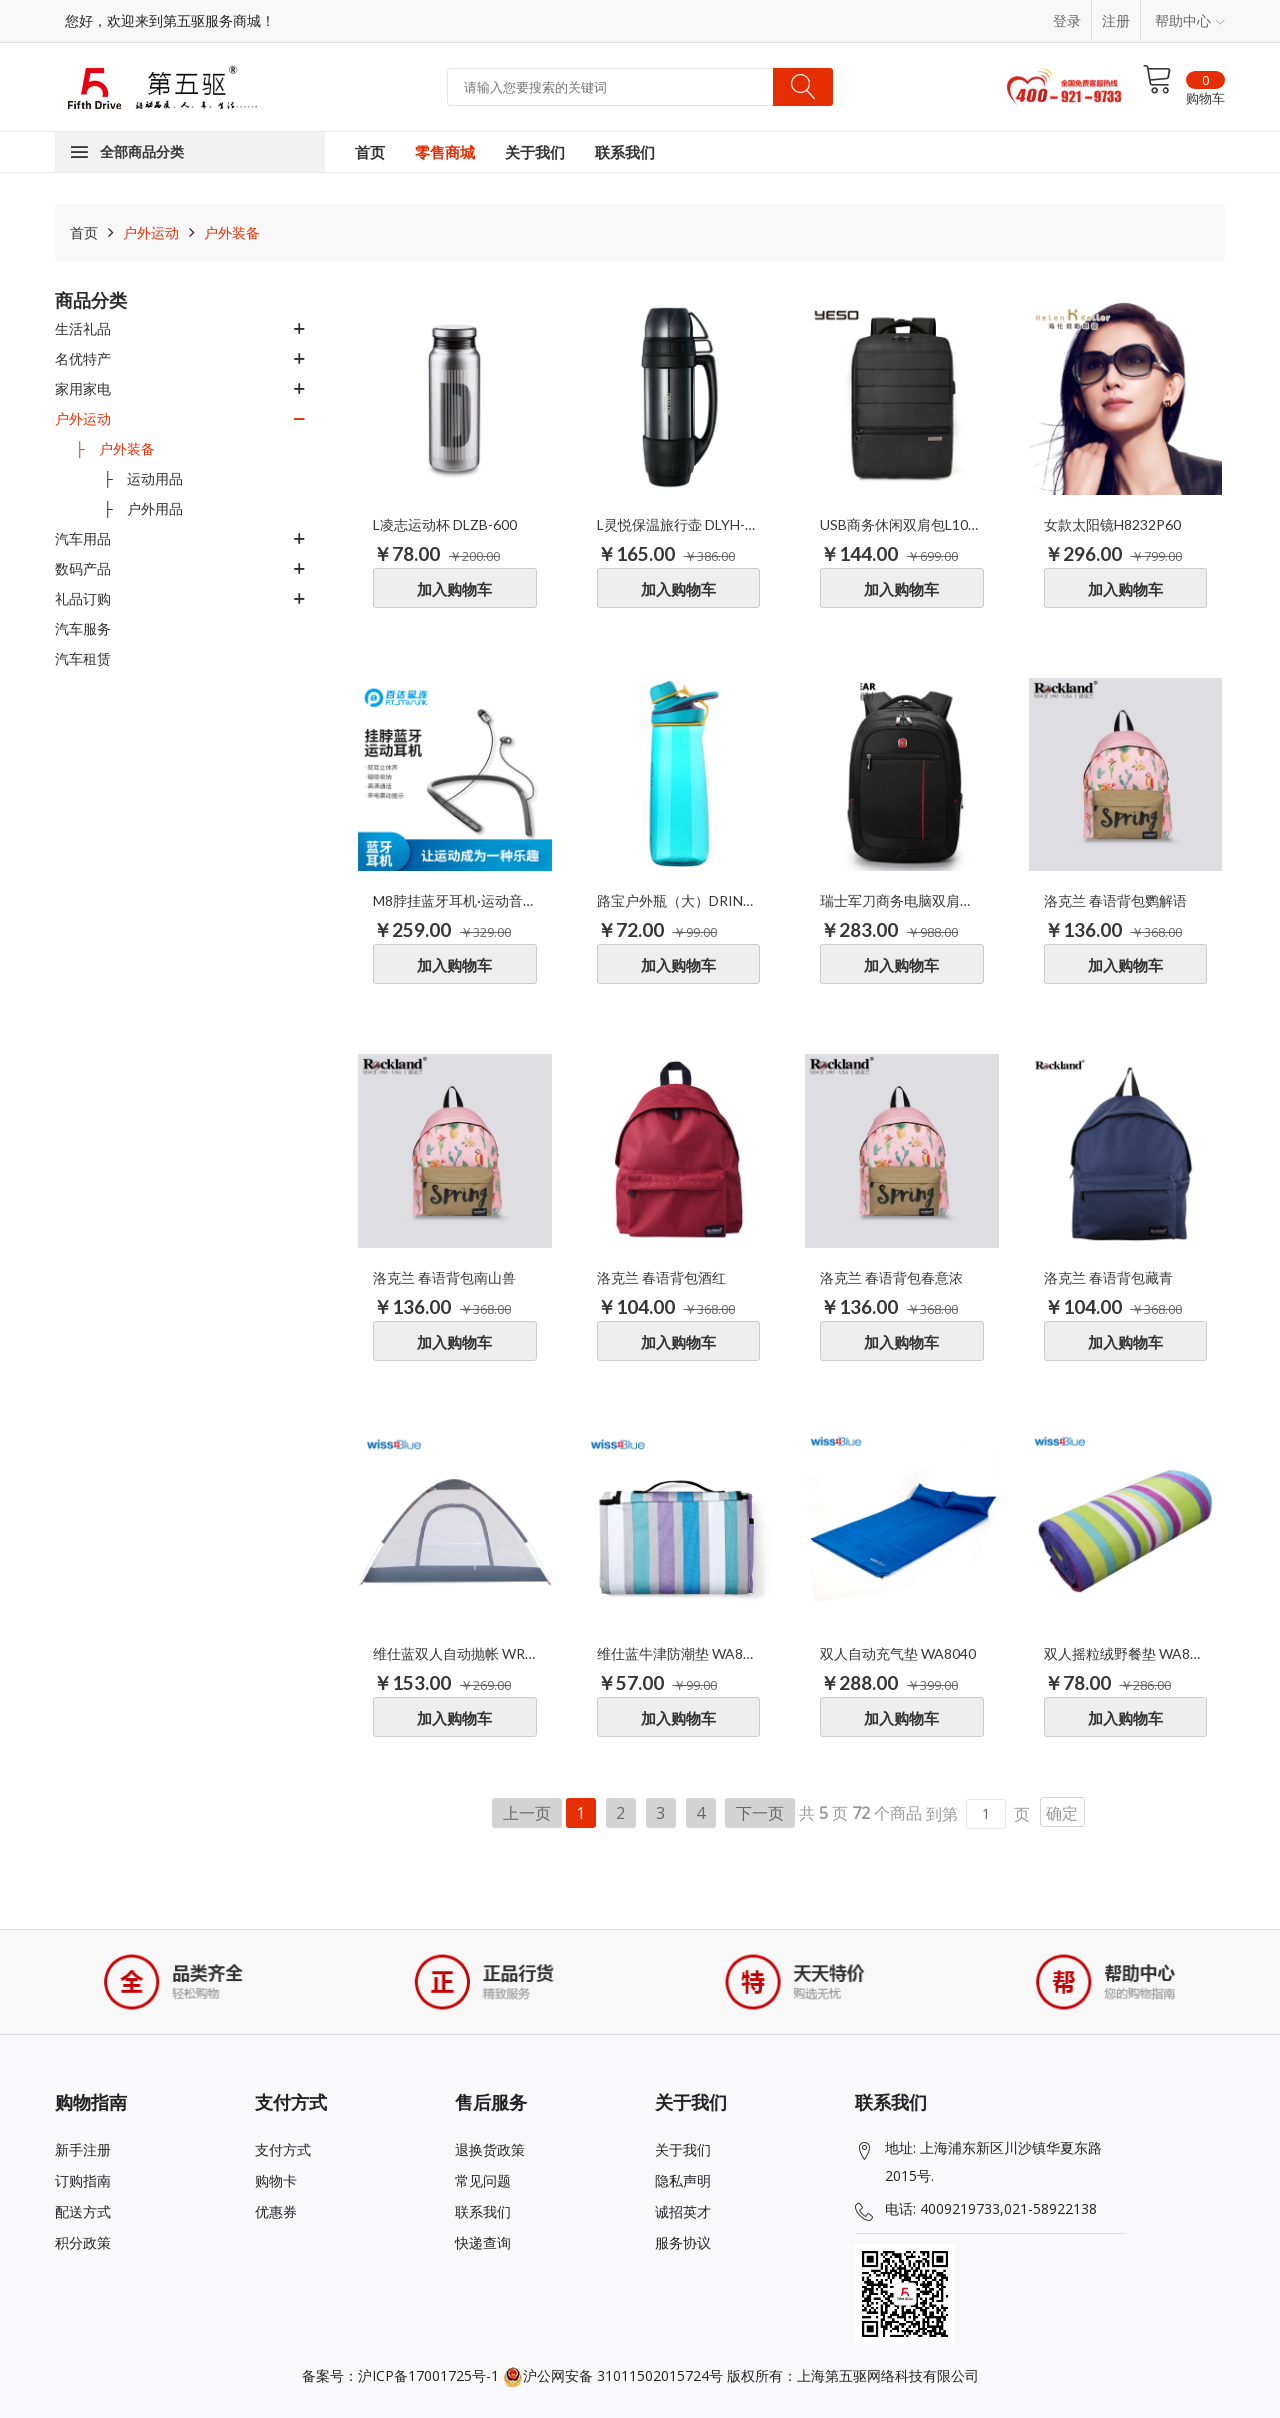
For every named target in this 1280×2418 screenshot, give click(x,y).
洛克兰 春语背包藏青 (1108, 1277)
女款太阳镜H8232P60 (1112, 524)
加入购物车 (454, 589)
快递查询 (483, 2242)
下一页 (760, 1813)
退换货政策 (490, 2149)
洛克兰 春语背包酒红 (661, 1277)
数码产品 (83, 568)
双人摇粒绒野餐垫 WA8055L (1126, 1653)
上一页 (527, 1813)
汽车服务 (83, 628)
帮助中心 (1190, 20)
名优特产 (83, 358)
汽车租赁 (83, 658)
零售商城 (445, 152)
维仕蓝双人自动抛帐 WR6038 (455, 1653)
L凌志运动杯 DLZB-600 (445, 524)
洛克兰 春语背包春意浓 (891, 1277)
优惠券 (276, 2211)
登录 (1067, 20)
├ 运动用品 (129, 478)
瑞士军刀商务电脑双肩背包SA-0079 (902, 900)
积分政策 (83, 2242)
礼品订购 (83, 598)
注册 (1116, 20)
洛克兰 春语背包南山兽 (444, 1277)
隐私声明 (683, 2180)
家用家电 (83, 388)
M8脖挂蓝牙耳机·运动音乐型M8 (455, 900)
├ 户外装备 (115, 448)
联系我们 (625, 152)
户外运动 (149, 232)
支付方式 (283, 2149)
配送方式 (83, 2211)
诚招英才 (683, 2211)
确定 (1062, 1813)
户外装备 (230, 232)
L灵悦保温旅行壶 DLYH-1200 (679, 524)
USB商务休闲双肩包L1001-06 (902, 524)
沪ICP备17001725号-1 (428, 2375)
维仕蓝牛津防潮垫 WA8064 (679, 1653)
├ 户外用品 (129, 508)
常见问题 (483, 2180)
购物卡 (276, 2180)
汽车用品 (83, 538)
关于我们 (535, 152)
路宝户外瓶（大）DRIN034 (679, 900)
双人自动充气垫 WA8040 (898, 1653)
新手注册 (83, 2149)
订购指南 (83, 2180)
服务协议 (683, 2242)
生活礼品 (83, 328)
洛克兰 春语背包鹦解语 (1115, 900)
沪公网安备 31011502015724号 (613, 2375)
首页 (370, 152)
